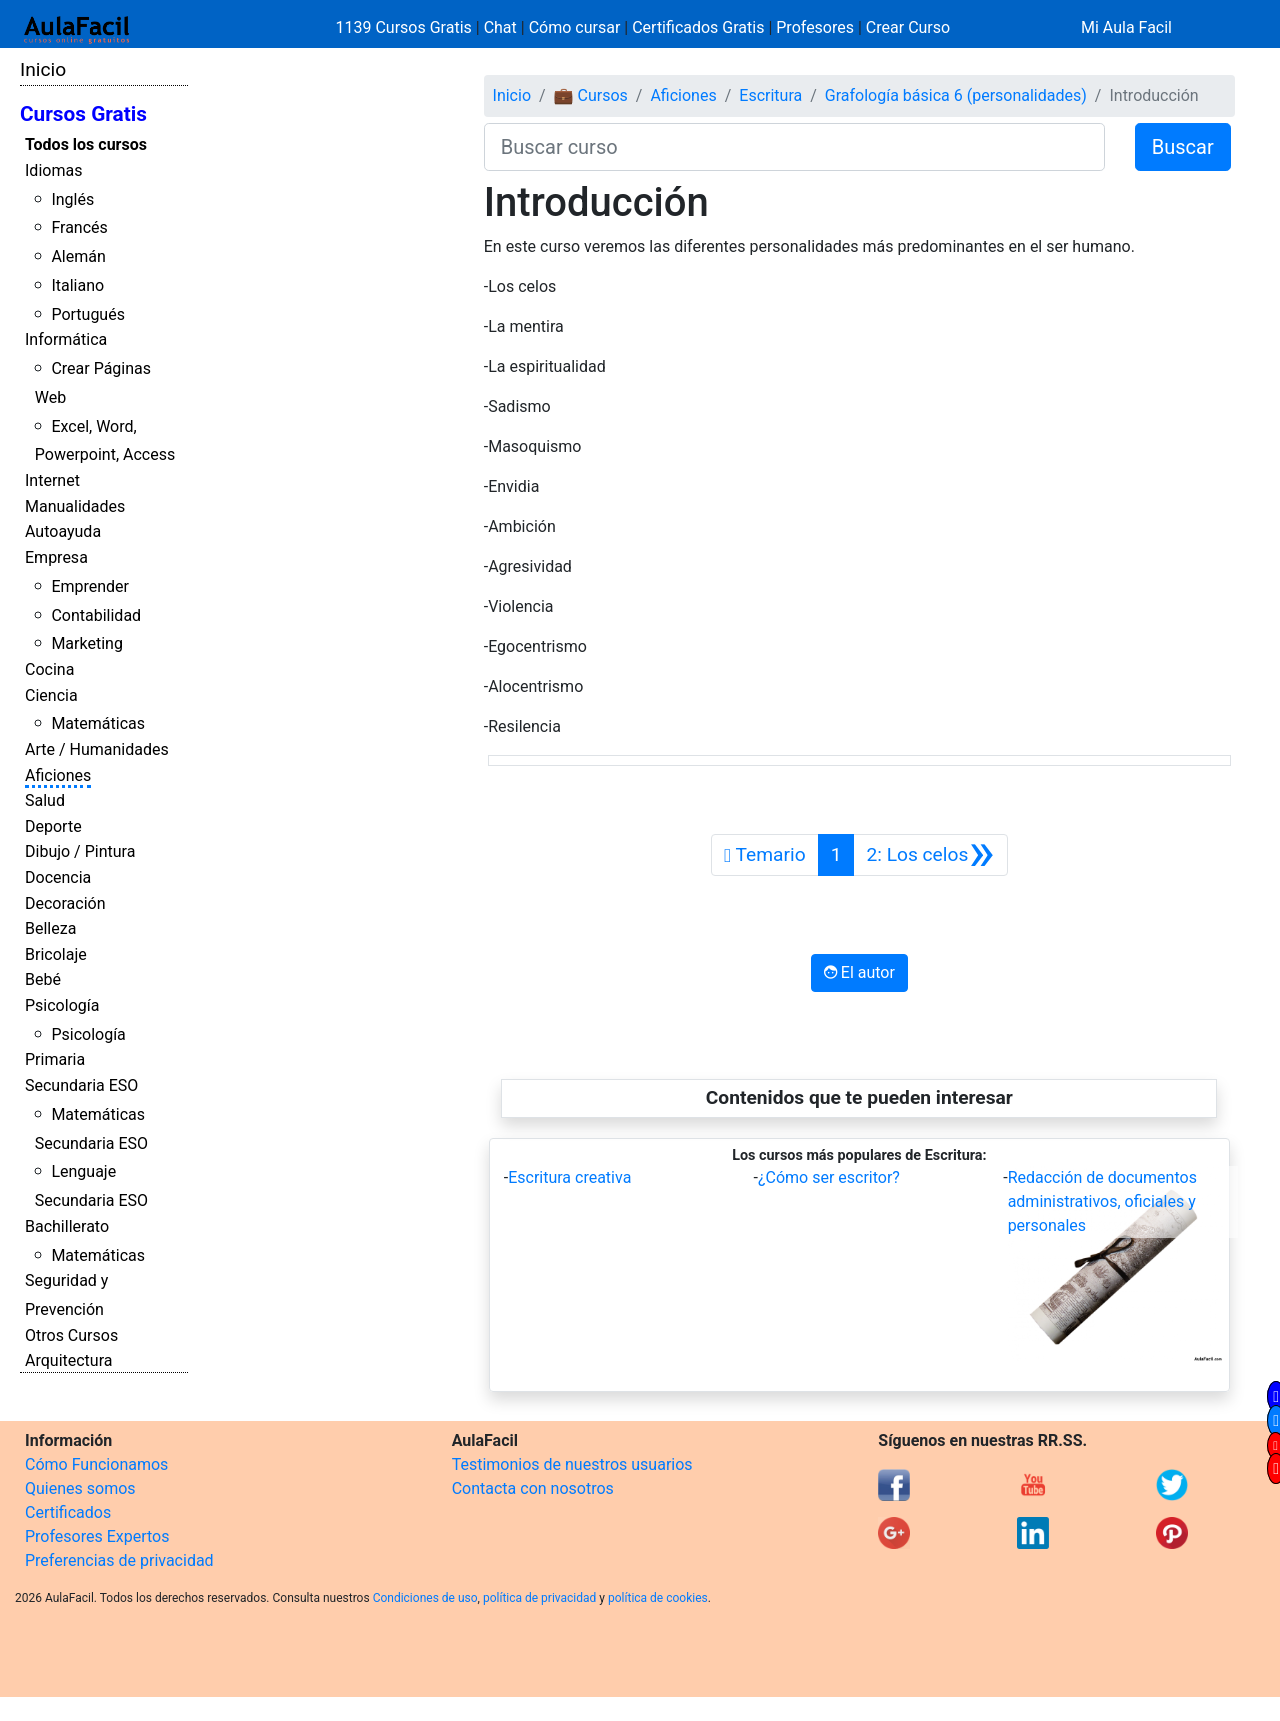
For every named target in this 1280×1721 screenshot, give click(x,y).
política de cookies (658, 1598)
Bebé (43, 979)
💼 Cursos (591, 95)
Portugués (88, 314)
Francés (79, 227)
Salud (45, 800)
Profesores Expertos (97, 1536)
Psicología (62, 1005)
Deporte (53, 826)
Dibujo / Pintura (80, 851)
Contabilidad (96, 615)
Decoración (65, 903)
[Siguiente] (930, 855)
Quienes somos (80, 1488)
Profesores (815, 27)
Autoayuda (63, 531)
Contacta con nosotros (533, 1488)
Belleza (50, 928)
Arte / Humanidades (97, 749)
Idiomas (53, 170)
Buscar (1183, 147)
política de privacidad (539, 1598)
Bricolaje (56, 954)
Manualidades (75, 506)
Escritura (770, 95)
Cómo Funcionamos (96, 1464)
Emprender (90, 586)
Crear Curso (908, 27)
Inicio (43, 69)
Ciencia (51, 695)
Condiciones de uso (425, 1598)
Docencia (58, 877)
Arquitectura (68, 1360)
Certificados (68, 1512)
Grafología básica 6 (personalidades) (956, 95)
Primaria (55, 1059)
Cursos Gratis (83, 114)
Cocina (49, 669)
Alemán (78, 256)
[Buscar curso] (794, 147)
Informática (66, 339)
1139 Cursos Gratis (406, 27)
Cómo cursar (575, 27)
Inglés (72, 199)
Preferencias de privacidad (119, 1560)
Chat (500, 27)
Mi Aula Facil (1126, 27)
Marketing (86, 643)
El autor (859, 972)
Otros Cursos (71, 1335)
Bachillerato (67, 1226)
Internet (52, 480)
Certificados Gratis (698, 27)
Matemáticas (98, 723)
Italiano (77, 285)
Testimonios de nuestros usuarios (572, 1464)
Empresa (56, 557)
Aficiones (58, 775)
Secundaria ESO (81, 1085)
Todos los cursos (86, 144)
